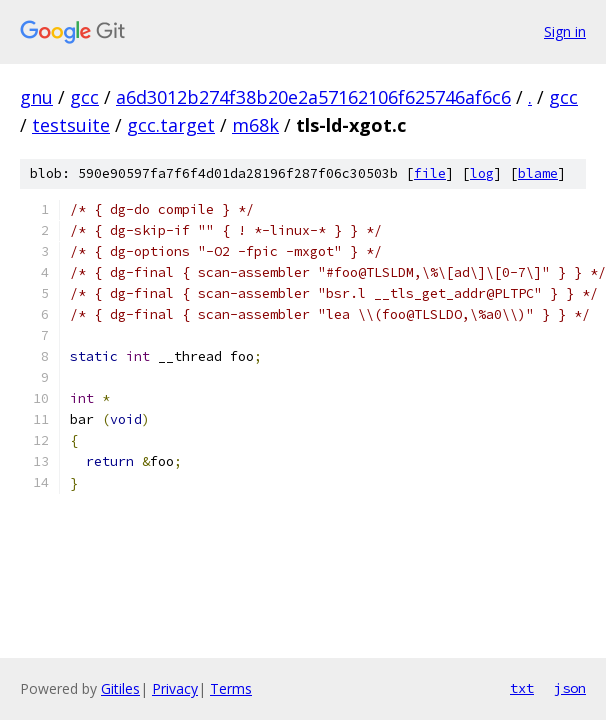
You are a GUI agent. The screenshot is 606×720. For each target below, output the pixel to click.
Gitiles (120, 688)
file (430, 173)
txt (522, 688)
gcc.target (171, 125)
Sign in (565, 31)
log (482, 173)
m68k (255, 125)
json (570, 688)
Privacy (175, 688)
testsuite (71, 125)
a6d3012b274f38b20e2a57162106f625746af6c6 (313, 97)
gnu (36, 97)
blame (538, 173)
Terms (231, 688)
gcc (84, 97)
